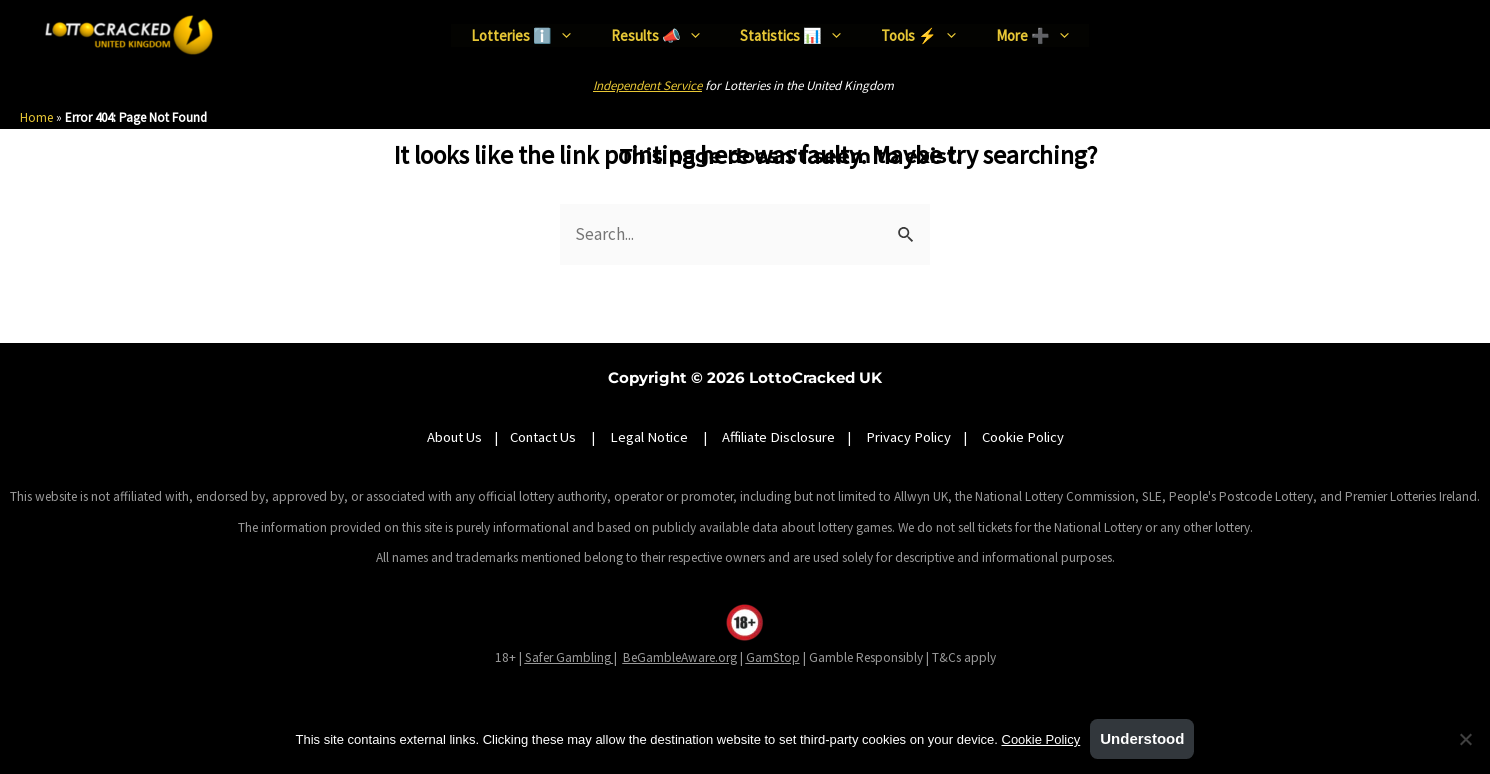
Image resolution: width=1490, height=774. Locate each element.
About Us (454, 437)
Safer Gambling (568, 657)
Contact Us (544, 437)
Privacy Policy (908, 437)
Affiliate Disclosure (778, 437)
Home (36, 117)
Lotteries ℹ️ (521, 34)
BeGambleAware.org (680, 657)
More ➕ (1032, 34)
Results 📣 (655, 34)
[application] (561, 35)
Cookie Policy (1023, 437)
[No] (1465, 739)
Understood (1142, 738)
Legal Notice (649, 437)
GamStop (773, 657)
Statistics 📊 (790, 34)
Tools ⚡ (918, 34)
